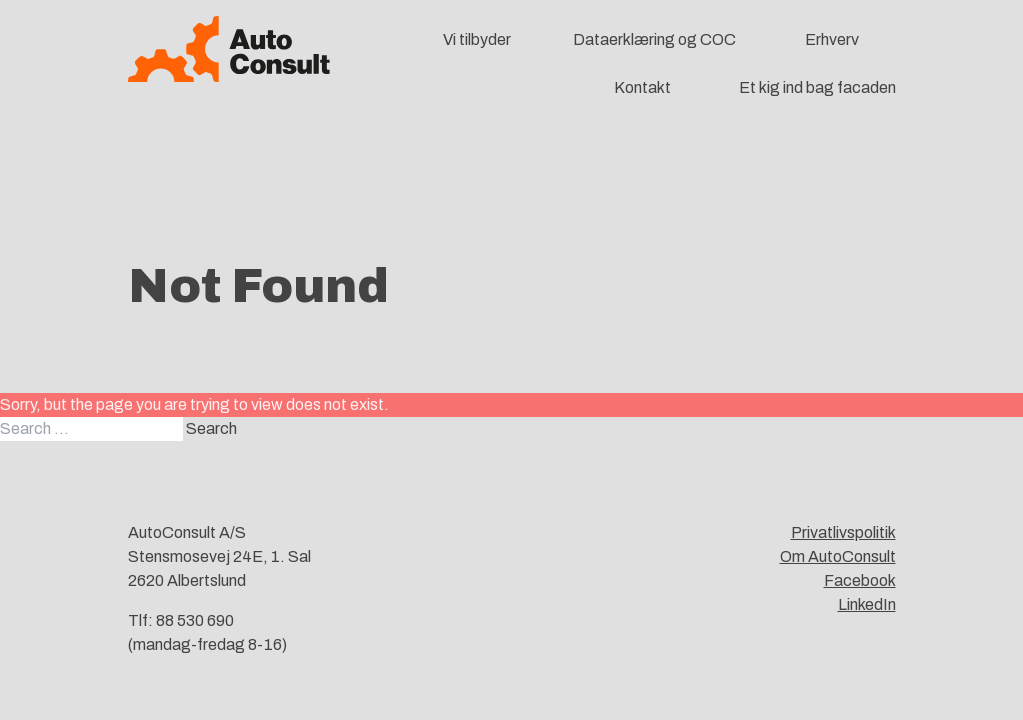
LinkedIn (867, 604)
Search (211, 428)
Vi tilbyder (477, 39)
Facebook (860, 580)
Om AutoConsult (838, 556)
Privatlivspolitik (843, 532)
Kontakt (642, 87)
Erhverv (832, 39)
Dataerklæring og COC (654, 39)
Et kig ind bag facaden (817, 87)
